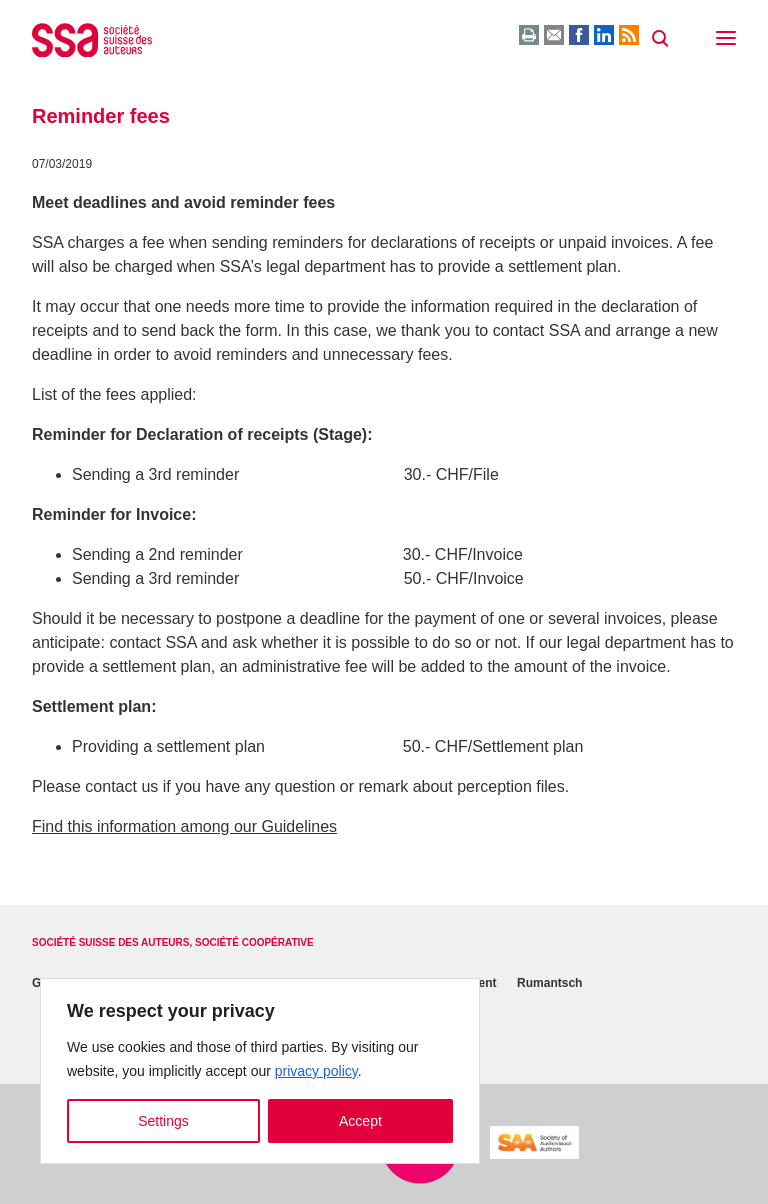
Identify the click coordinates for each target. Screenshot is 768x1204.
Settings (163, 1121)
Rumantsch (549, 983)
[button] (726, 40)
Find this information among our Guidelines (184, 826)
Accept (360, 1121)
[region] (260, 1071)
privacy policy (316, 1071)
